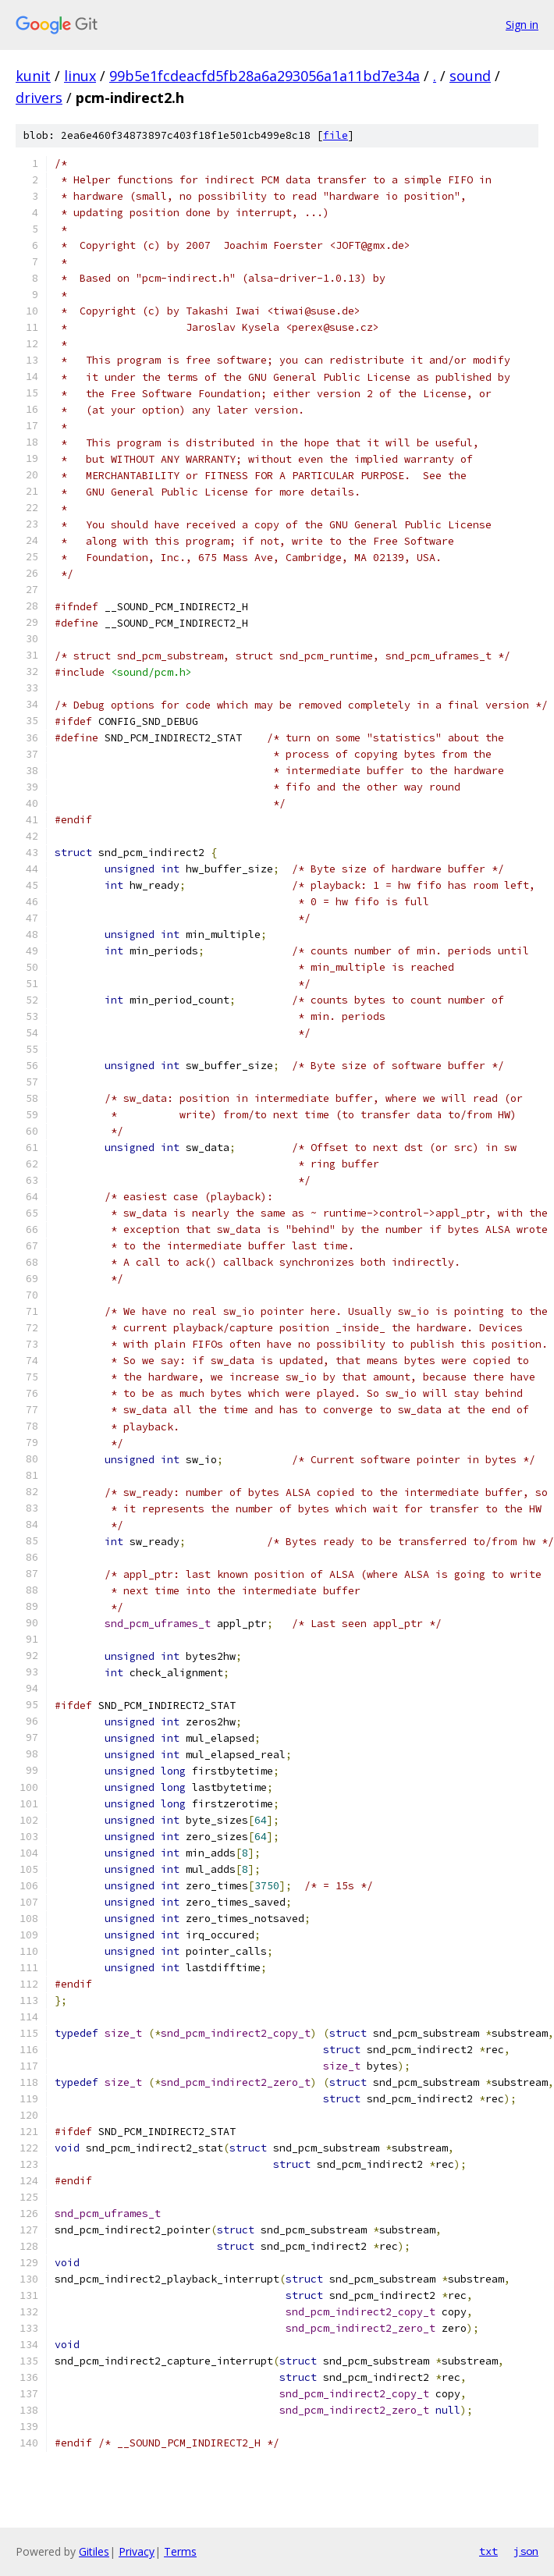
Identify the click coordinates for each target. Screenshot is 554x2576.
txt (488, 2551)
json (525, 2551)
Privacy (136, 2551)
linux (80, 75)
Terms (180, 2551)
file (335, 135)
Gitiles (94, 2551)
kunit (33, 75)
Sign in (522, 24)
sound (470, 75)
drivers (39, 97)
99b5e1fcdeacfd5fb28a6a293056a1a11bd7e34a (264, 75)
